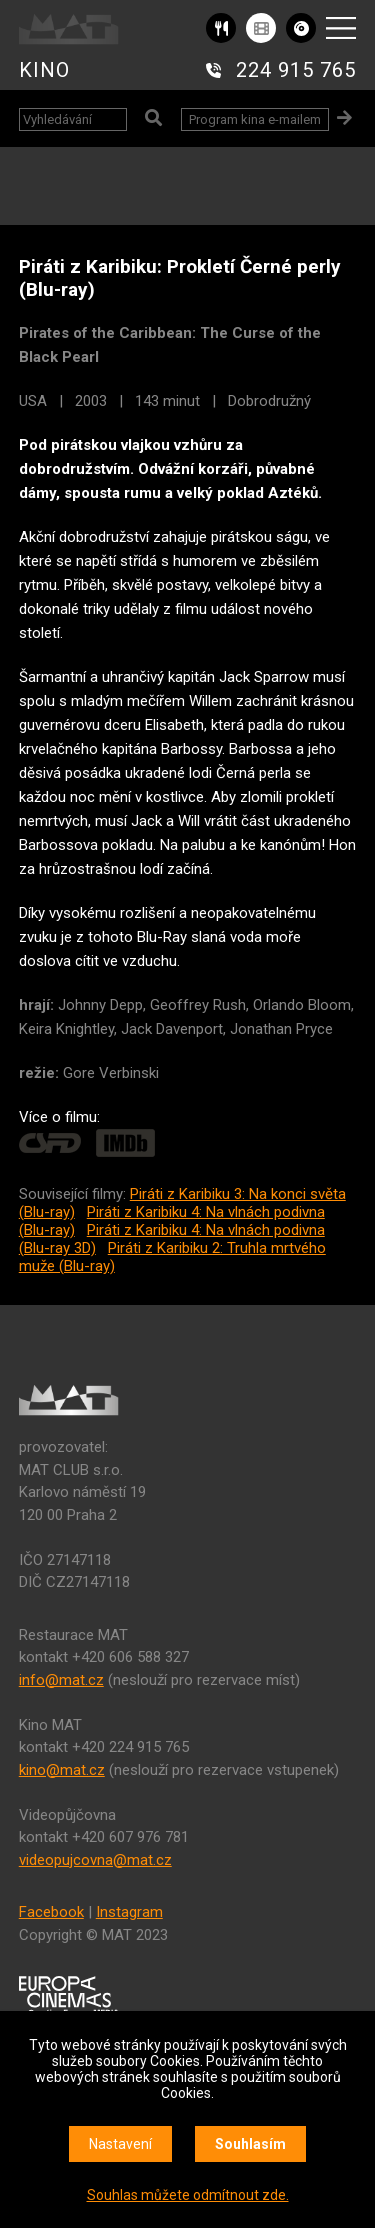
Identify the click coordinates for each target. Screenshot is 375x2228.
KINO (44, 70)
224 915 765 (296, 70)
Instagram (129, 1912)
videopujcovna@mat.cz (95, 1860)
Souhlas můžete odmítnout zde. (188, 2195)
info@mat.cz (61, 1680)
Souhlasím (250, 2144)
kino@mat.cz (62, 1770)
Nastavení (120, 2144)
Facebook (51, 1912)
